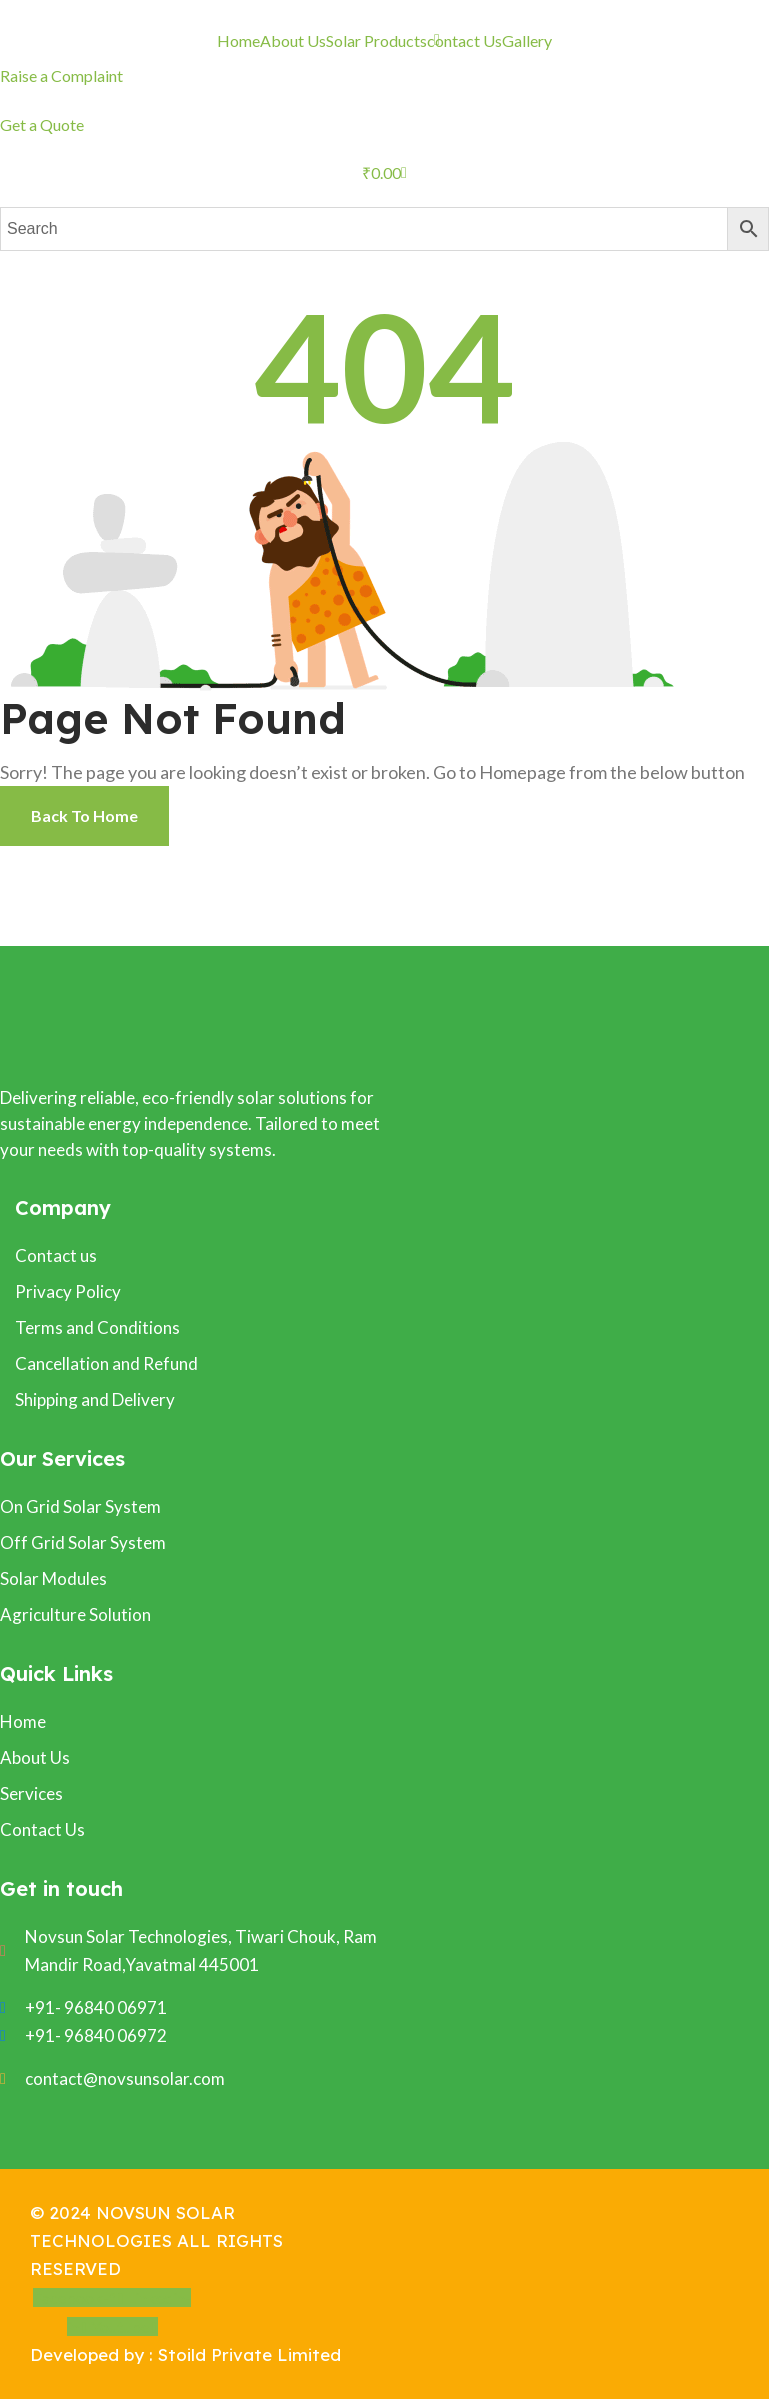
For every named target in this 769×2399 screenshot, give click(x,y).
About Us (293, 40)
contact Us (464, 40)
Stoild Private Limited (249, 2354)
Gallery (527, 40)
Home (238, 40)
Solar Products (376, 40)
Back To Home (84, 815)
